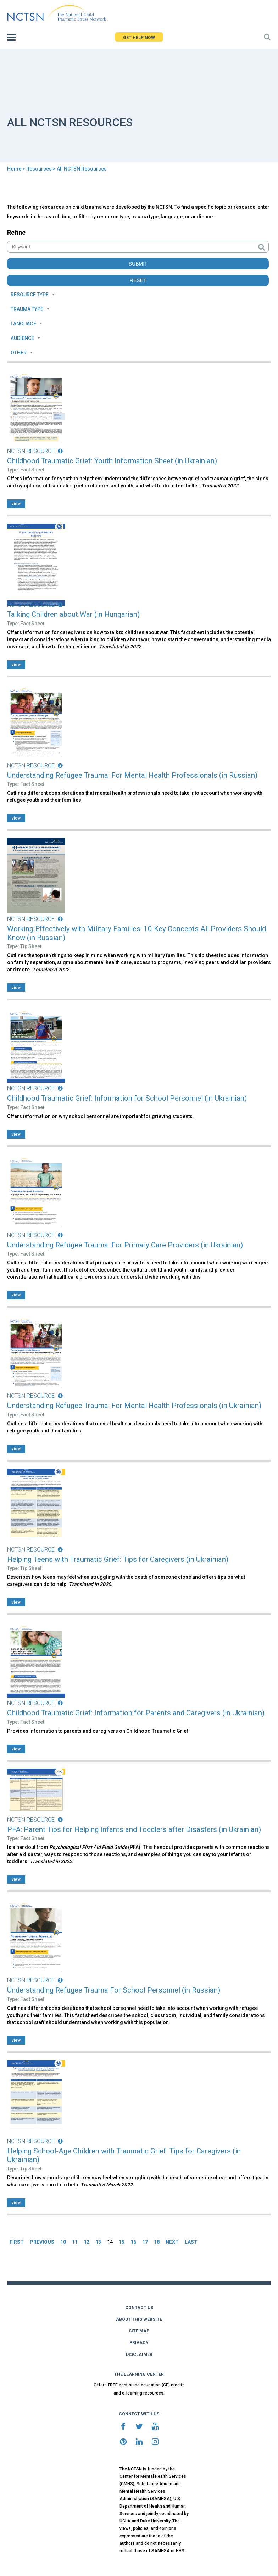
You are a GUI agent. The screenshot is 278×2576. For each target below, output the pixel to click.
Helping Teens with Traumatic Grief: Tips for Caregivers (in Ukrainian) (117, 1559)
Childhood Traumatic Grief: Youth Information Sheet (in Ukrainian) (112, 461)
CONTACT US (139, 2307)
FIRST (17, 2242)
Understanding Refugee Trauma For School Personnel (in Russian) (113, 1990)
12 (86, 2242)
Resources (39, 169)
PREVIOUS (42, 2242)
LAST (191, 2242)
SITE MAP (139, 2331)
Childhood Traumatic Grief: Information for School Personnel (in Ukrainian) (127, 1098)
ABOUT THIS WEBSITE (139, 2319)
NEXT (172, 2242)
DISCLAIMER (139, 2354)
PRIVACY (139, 2342)
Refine (16, 232)
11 (75, 2242)
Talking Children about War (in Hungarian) (73, 614)
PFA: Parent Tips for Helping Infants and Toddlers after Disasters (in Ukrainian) (134, 1829)
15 (121, 2242)
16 (133, 2242)
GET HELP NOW (139, 37)
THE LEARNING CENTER (139, 2374)
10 (63, 2242)
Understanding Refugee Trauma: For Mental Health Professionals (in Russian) (132, 775)
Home (14, 169)
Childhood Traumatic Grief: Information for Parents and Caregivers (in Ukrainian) (136, 1713)
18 (157, 2242)
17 (145, 2242)
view (16, 503)
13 (98, 2242)
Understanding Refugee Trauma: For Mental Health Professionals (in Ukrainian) (134, 1405)
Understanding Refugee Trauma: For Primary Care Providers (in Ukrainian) (125, 1245)
